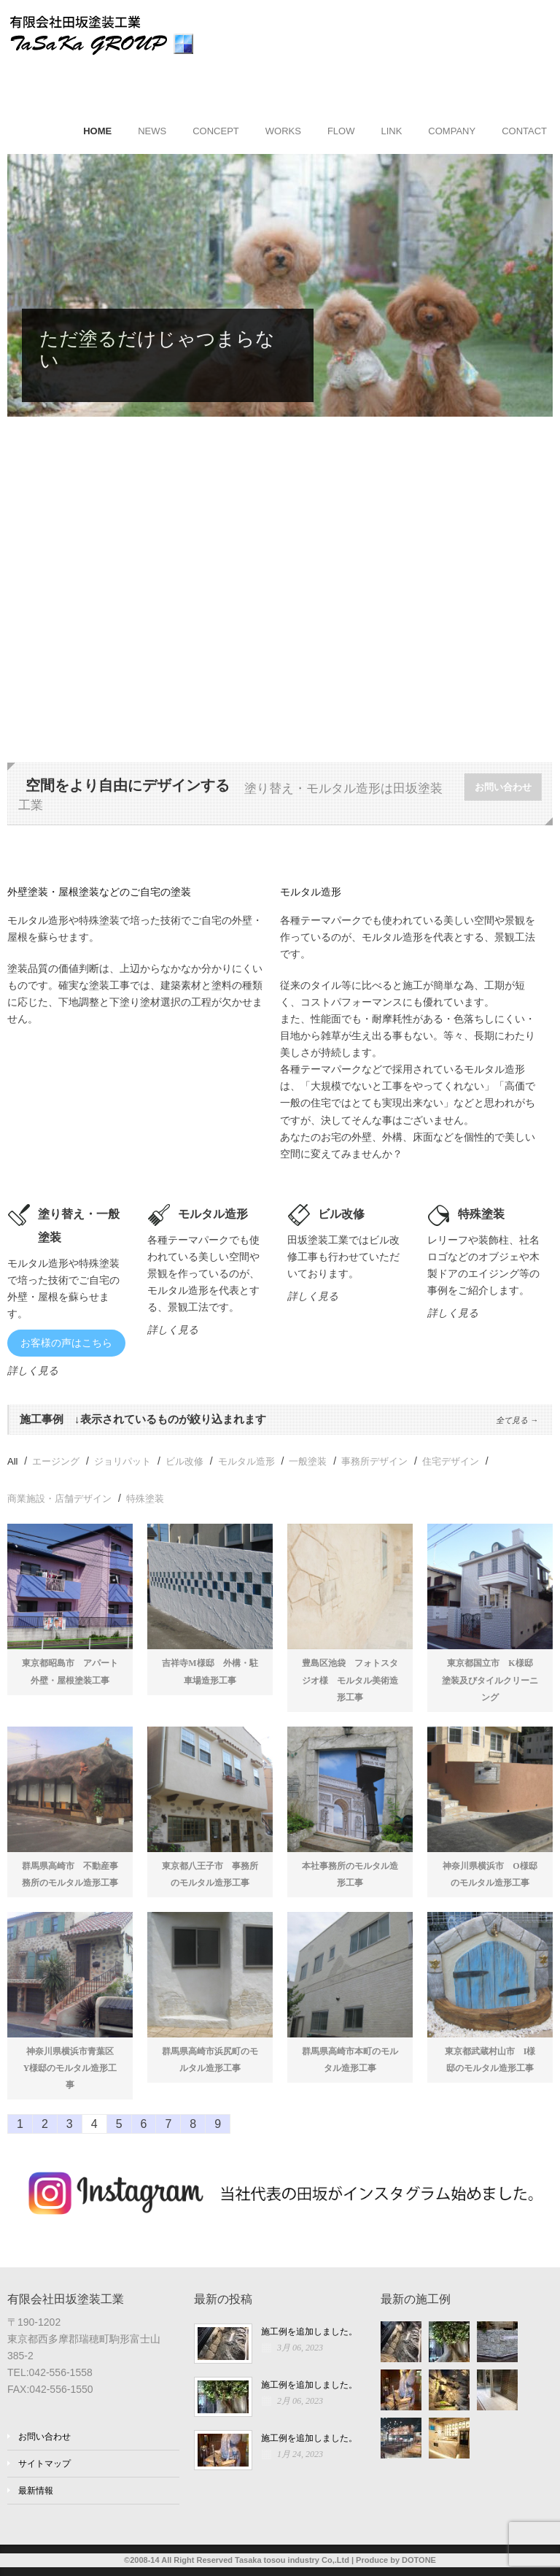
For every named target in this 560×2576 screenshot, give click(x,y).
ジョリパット (122, 1461)
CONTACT (524, 131)
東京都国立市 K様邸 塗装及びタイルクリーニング (492, 1680)
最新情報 (35, 2491)
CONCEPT (215, 131)
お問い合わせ (503, 787)
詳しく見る (32, 1370)
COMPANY (451, 131)
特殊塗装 (145, 1498)
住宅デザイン (450, 1461)
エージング (55, 1461)
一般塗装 (308, 1461)
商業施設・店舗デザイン (59, 1498)
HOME (97, 131)
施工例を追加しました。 (309, 2331)
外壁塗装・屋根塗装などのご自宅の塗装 (99, 892)
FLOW (341, 131)
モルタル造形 (310, 892)
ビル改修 (184, 1461)
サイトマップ (44, 2464)
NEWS (152, 131)
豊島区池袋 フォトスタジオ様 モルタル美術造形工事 (350, 1680)
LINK (391, 131)
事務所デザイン (374, 1461)
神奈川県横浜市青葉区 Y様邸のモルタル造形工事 (72, 2068)
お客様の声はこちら (66, 1343)
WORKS (283, 131)
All (12, 1461)
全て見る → (517, 1420)
